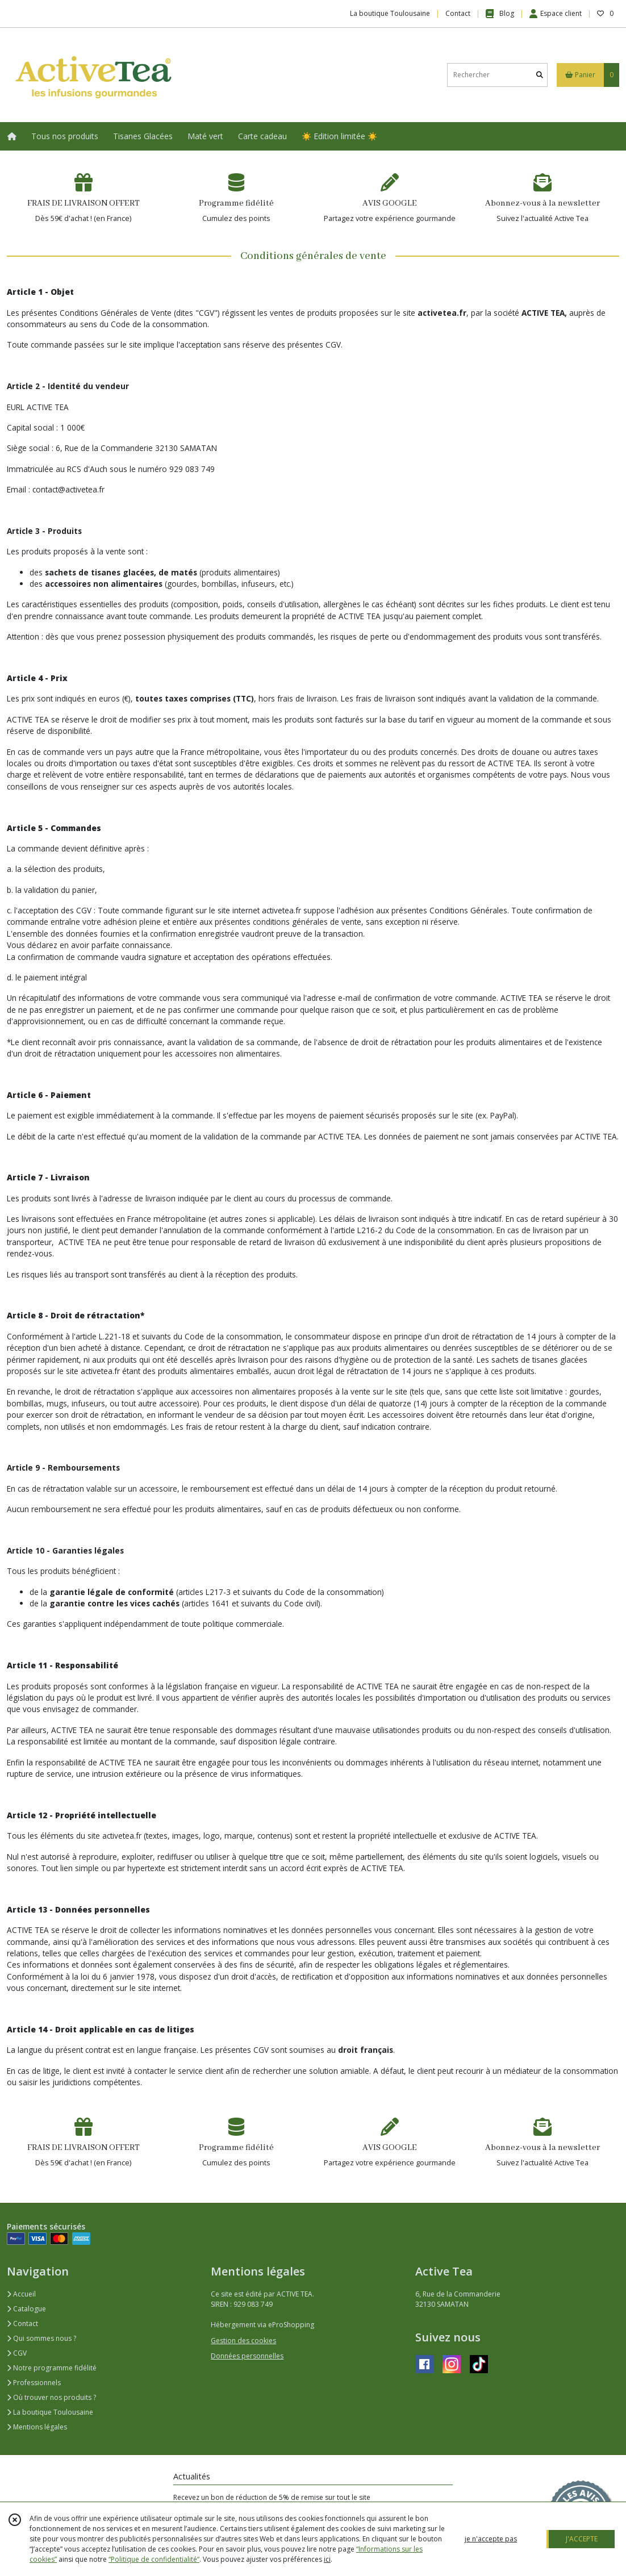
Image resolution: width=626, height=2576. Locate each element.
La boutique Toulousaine (50, 2412)
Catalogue (26, 2309)
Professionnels (34, 2382)
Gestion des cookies (243, 2340)
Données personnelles (247, 2356)
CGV (17, 2353)
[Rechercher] (539, 75)
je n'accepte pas (491, 2539)
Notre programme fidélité (52, 2368)
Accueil (21, 2294)
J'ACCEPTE (582, 2539)
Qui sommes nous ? (41, 2338)
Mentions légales (37, 2427)
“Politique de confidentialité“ (153, 2559)
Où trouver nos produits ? (51, 2397)
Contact (457, 13)
